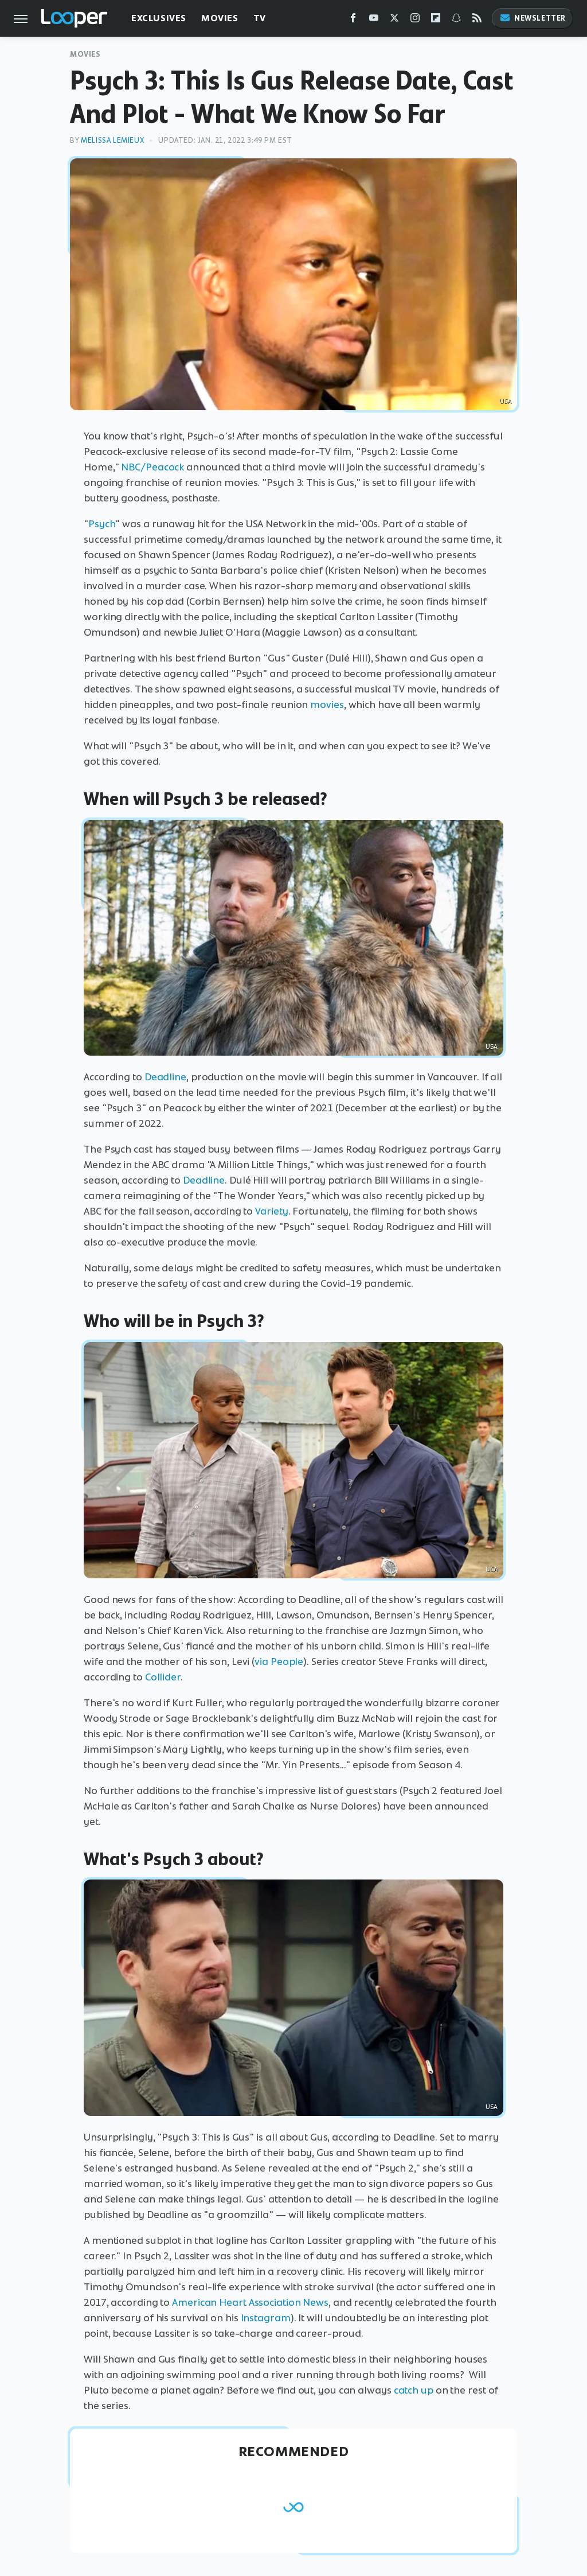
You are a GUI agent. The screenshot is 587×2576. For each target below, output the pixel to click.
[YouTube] (373, 20)
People (287, 1661)
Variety (271, 1211)
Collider (163, 1677)
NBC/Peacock (152, 467)
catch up (413, 2390)
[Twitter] (394, 20)
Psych (102, 524)
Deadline (165, 1077)
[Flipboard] (435, 20)
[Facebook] (353, 20)
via (261, 1661)
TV (259, 18)
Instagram (266, 2318)
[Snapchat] (456, 20)
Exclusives (158, 18)
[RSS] (477, 20)
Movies (219, 18)
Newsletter (532, 18)
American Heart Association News (250, 2302)
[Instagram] (415, 20)
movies (326, 704)
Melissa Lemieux (112, 140)
